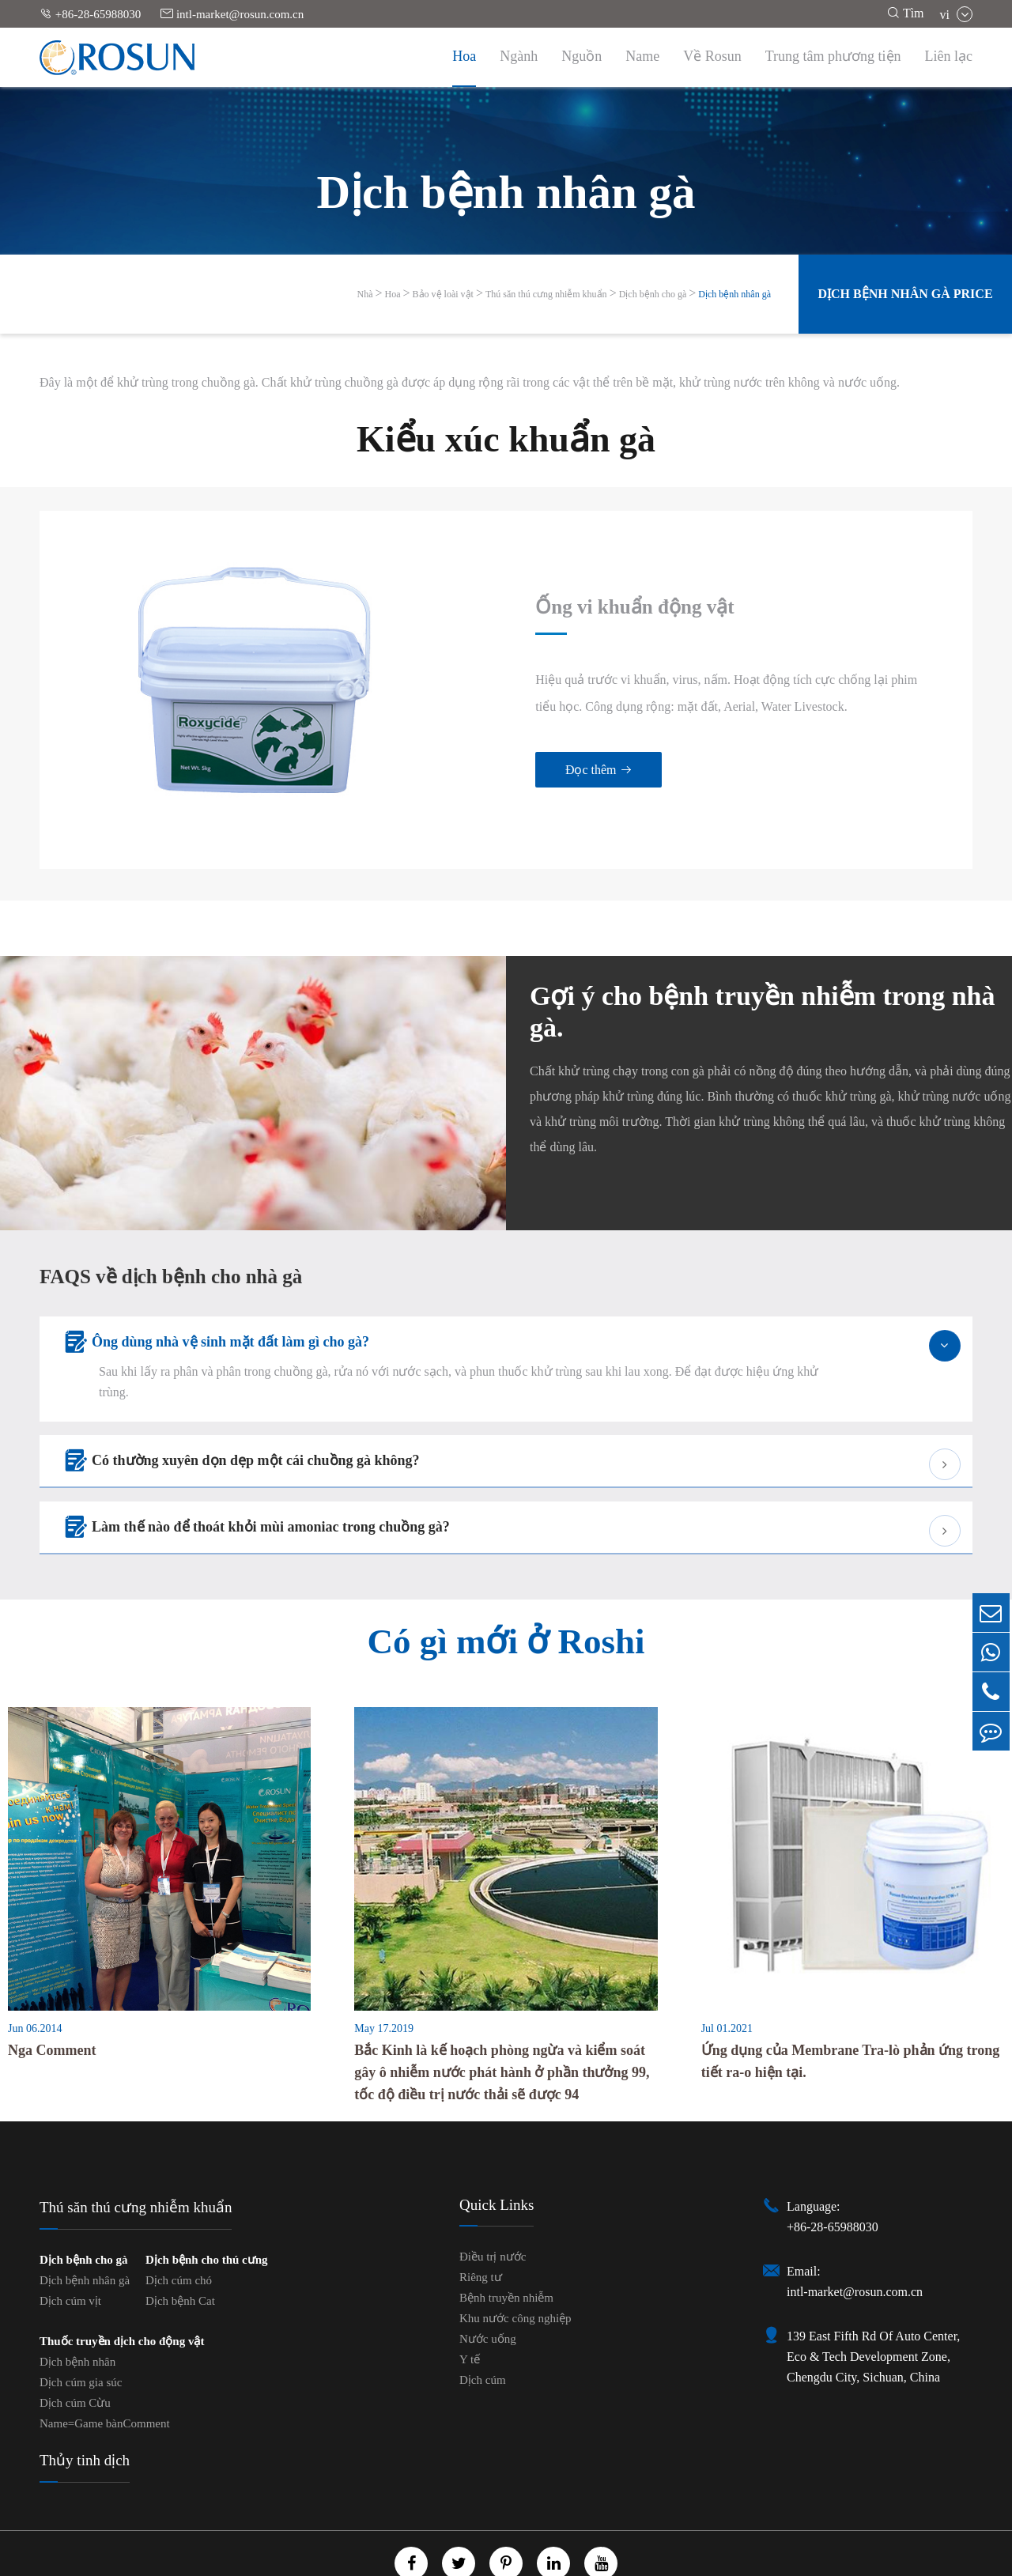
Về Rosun (712, 56)
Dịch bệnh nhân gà (734, 294)
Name (642, 56)
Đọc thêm (542, 745)
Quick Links (496, 2154)
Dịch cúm (482, 2329)
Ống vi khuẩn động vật (581, 581)
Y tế (469, 2308)
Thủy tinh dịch (85, 2409)
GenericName (452, 2561)
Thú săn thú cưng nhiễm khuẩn (546, 294)
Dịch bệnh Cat (180, 2250)
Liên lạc (948, 56)
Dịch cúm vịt (70, 2250)
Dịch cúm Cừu (75, 2352)
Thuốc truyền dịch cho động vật (122, 2290)
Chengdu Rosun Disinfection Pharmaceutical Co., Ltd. (504, 2544)
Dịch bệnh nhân (77, 2311)
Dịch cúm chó (178, 2229)
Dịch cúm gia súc (81, 2331)
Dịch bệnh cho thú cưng (206, 2209)
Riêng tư (480, 2226)
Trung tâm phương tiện (833, 56)
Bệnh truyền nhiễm (506, 2247)
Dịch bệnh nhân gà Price (905, 293)
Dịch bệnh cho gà (653, 294)
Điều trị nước (492, 2206)
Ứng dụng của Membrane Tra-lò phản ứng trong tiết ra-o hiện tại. (850, 2011)
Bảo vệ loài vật (443, 294)
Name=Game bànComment (105, 2372)
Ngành (519, 56)
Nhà (365, 294)
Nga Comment (52, 2000)
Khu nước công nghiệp (515, 2267)
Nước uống (487, 2288)
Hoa (464, 56)
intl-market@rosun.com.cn (232, 14)
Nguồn (581, 56)
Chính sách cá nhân (548, 2561)
